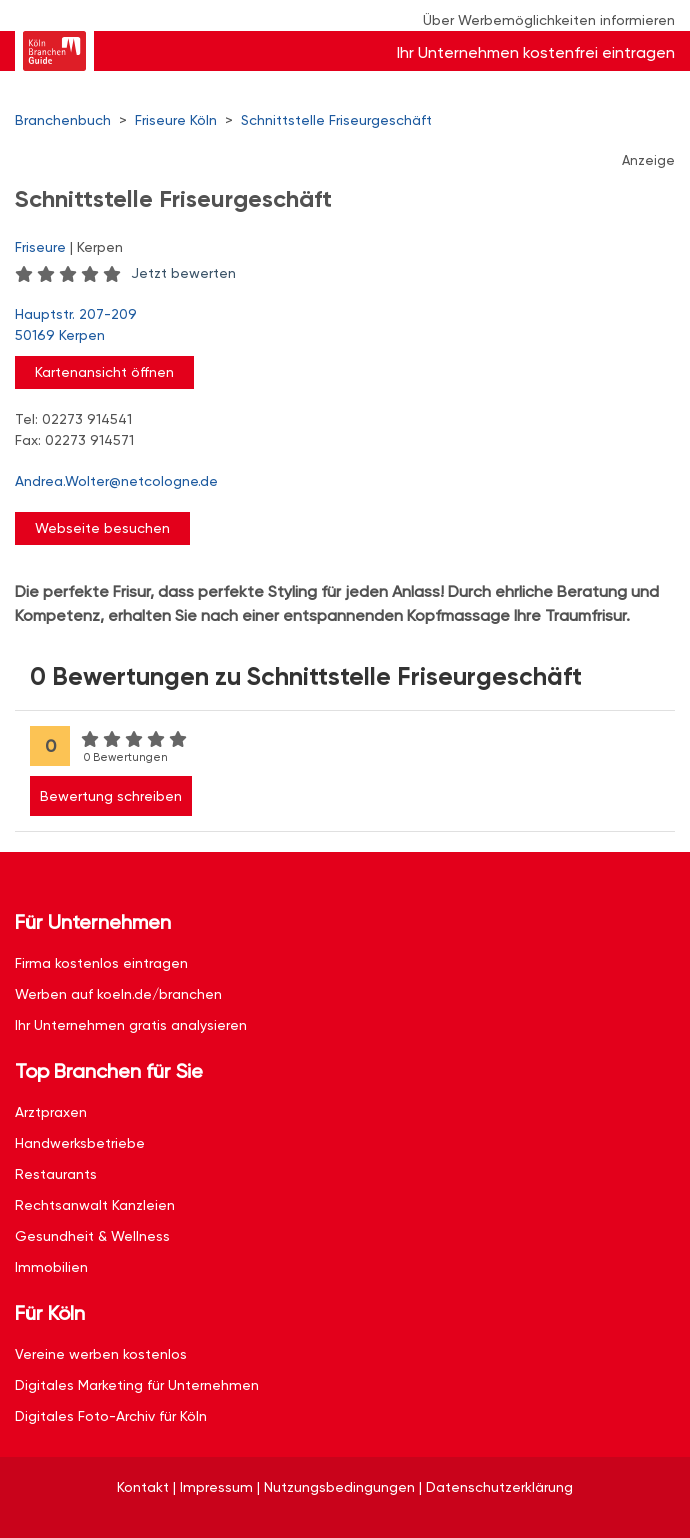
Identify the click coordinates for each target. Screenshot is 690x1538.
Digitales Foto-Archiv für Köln (111, 1416)
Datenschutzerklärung (499, 1487)
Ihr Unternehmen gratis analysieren (131, 1025)
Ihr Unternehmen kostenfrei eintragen (536, 52)
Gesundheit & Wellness (92, 1236)
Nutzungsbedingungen (339, 1487)
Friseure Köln (176, 120)
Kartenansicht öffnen (104, 372)
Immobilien (51, 1267)
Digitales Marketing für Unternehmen (137, 1385)
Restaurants (56, 1174)
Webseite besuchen (102, 528)
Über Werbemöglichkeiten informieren (549, 20)
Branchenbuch (63, 120)
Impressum (216, 1487)
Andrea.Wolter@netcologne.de (116, 481)
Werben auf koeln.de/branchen (118, 994)
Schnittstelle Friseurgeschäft (336, 120)
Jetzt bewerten (183, 273)
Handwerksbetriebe (80, 1143)
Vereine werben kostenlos (101, 1354)
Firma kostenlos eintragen (101, 963)
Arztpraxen (51, 1112)
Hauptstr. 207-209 (335, 326)
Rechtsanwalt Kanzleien (95, 1205)
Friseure (40, 247)
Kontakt (143, 1487)
